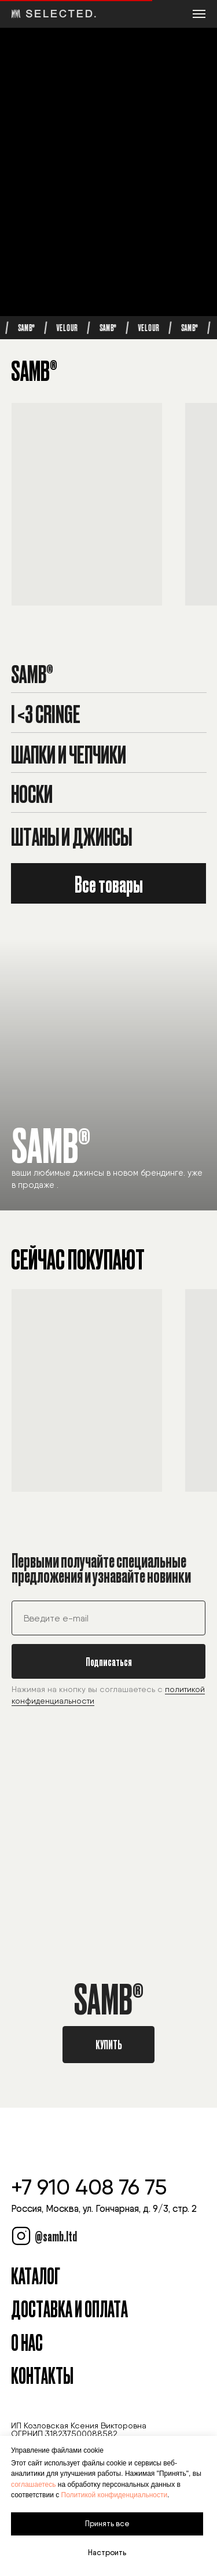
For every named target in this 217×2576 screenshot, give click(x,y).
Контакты (42, 2374)
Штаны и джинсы (71, 835)
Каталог (35, 2275)
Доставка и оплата (69, 2308)
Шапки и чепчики (68, 753)
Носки (32, 792)
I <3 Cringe (45, 713)
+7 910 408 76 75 (89, 2187)
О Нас (27, 2341)
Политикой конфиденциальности (114, 2495)
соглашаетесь (33, 2484)
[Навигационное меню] (199, 14)
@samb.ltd (56, 2235)
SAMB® (32, 673)
